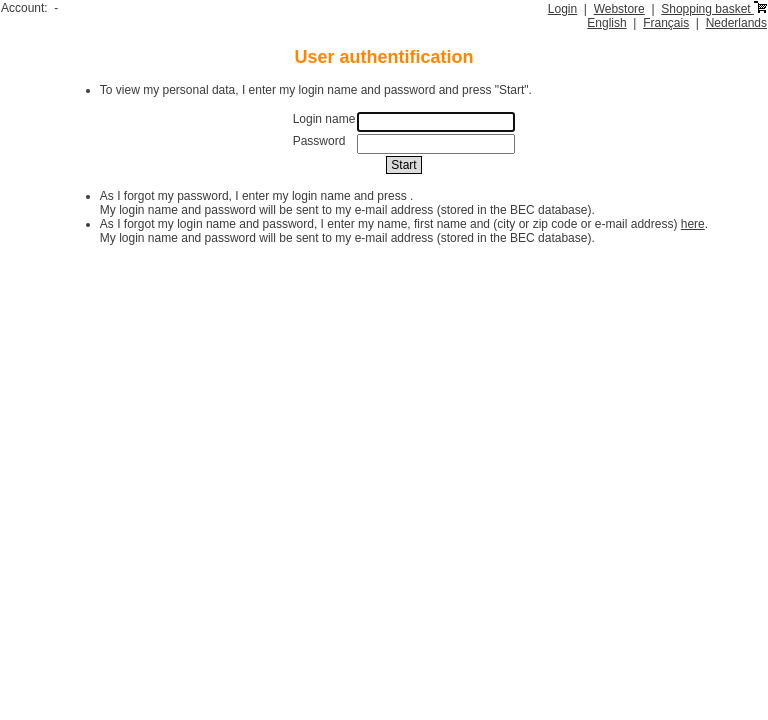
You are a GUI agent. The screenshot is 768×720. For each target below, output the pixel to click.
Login (562, 9)
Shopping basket (714, 9)
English (606, 23)
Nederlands (736, 23)
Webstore (619, 9)
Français (666, 23)
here (693, 224)
